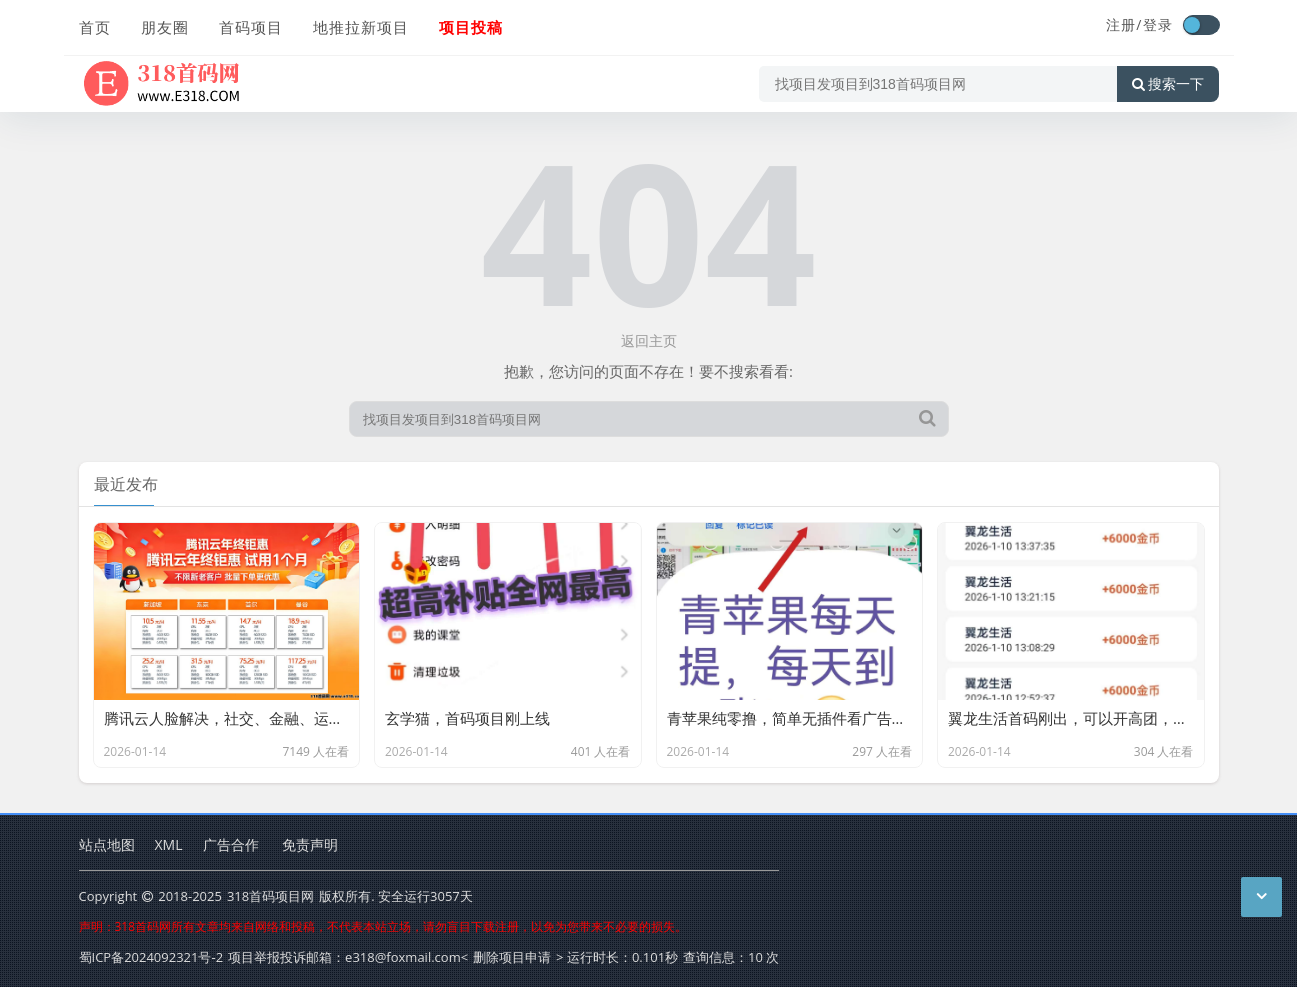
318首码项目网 (270, 896)
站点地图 (107, 844)
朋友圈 (165, 27)
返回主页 (649, 340)
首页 (95, 27)
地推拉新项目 (361, 27)
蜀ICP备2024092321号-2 (151, 957)
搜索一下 (1168, 84)
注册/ (1124, 24)
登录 (1158, 24)
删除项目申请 (512, 957)
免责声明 (310, 844)
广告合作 (231, 844)
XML (169, 844)
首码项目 (251, 27)
